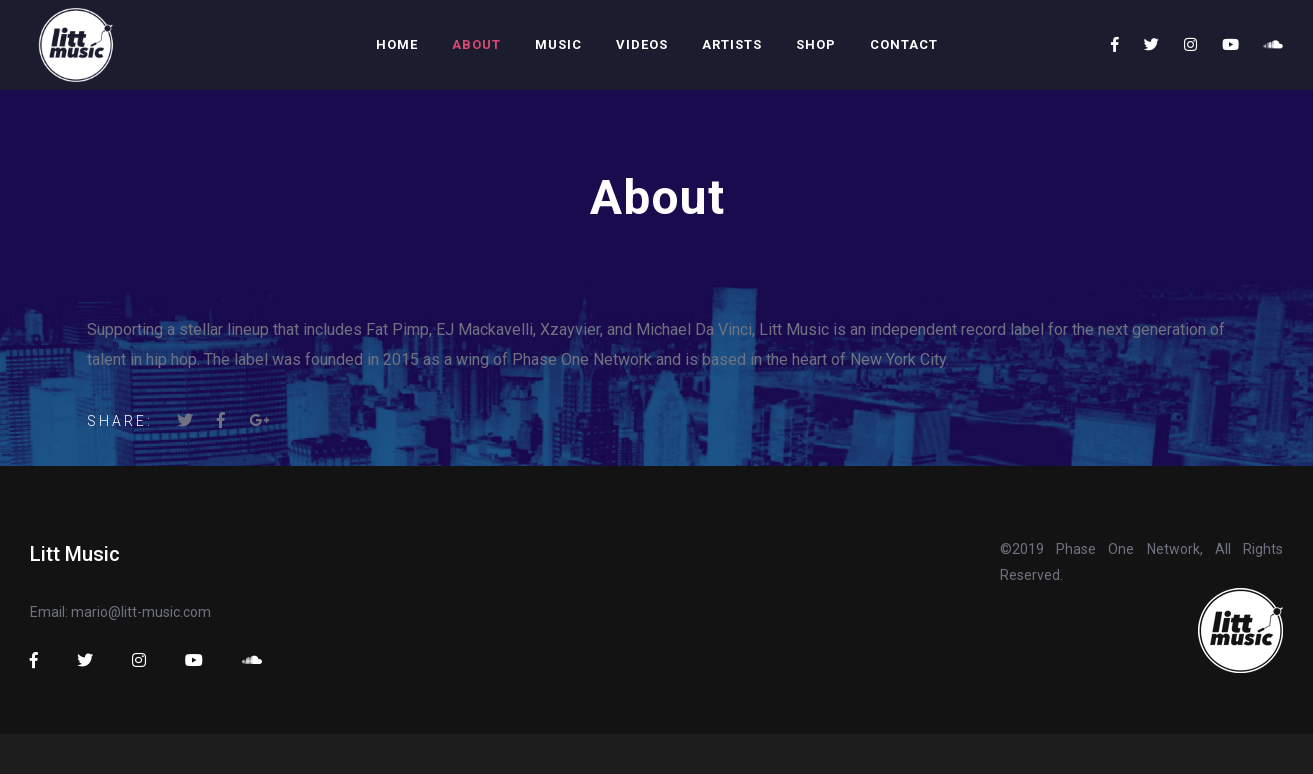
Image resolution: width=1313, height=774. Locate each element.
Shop (816, 44)
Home (397, 44)
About (476, 44)
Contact (904, 44)
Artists (732, 44)
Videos (642, 44)
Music (558, 44)
